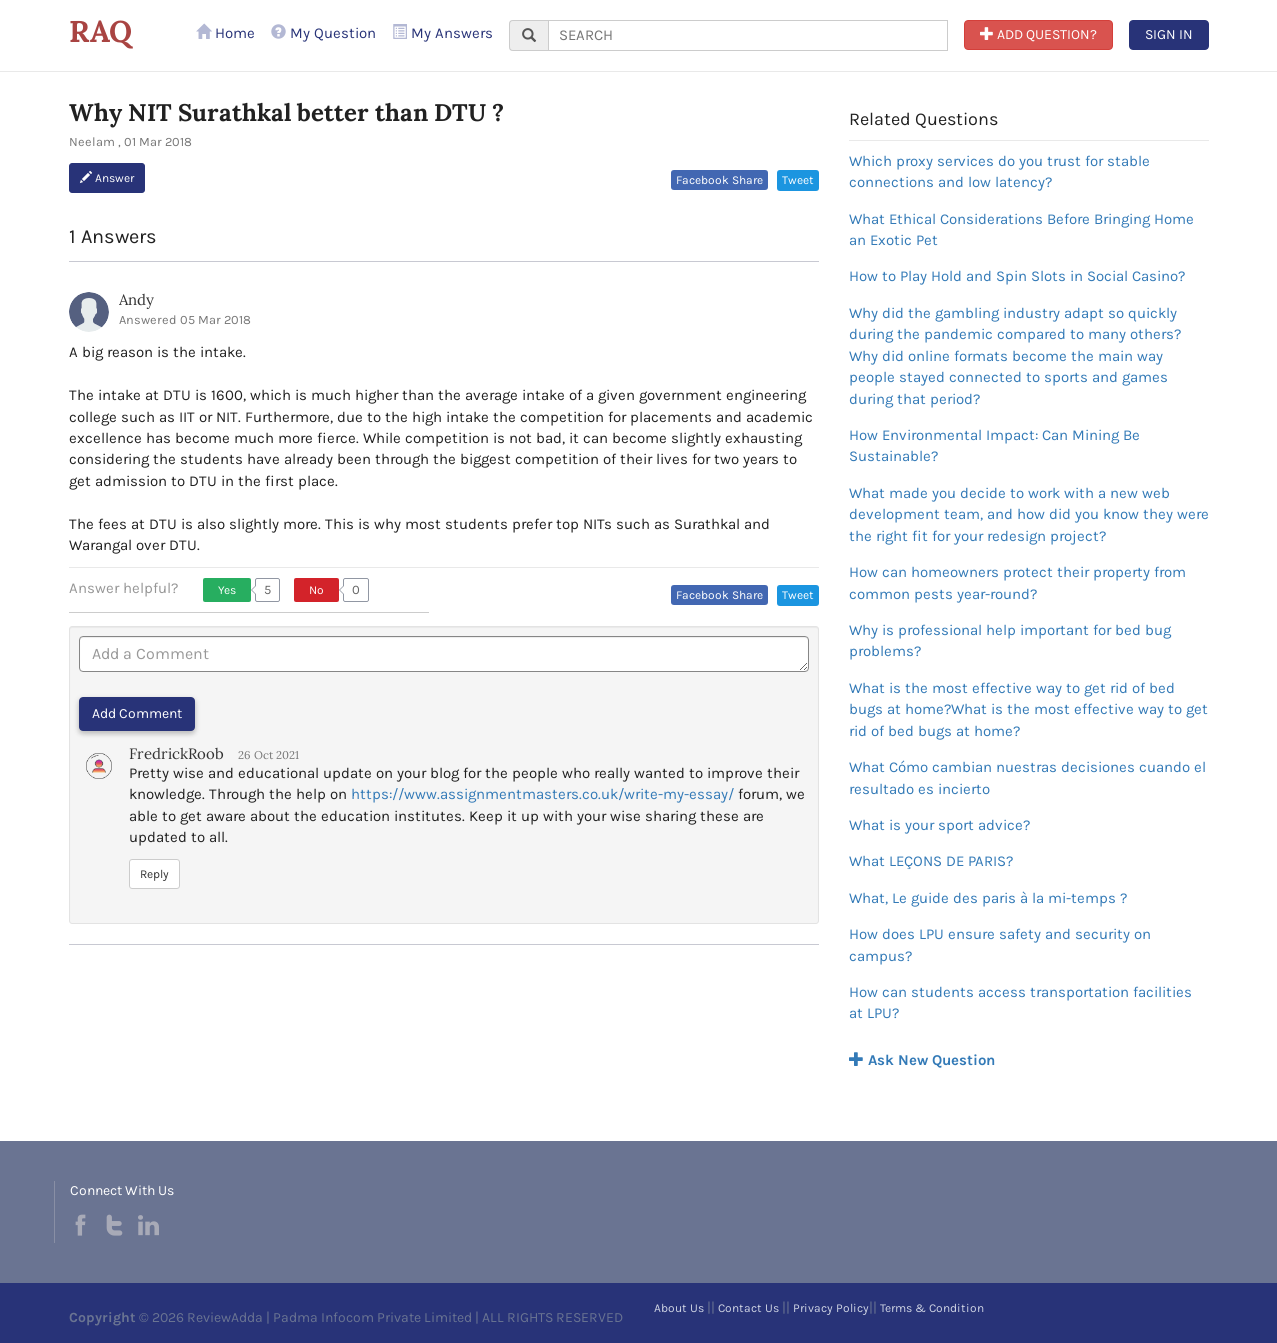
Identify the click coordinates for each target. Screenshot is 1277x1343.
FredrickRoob (176, 753)
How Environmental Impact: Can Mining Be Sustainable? (994, 445)
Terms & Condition (932, 1308)
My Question (323, 33)
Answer (107, 178)
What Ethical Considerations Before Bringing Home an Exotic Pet (1021, 229)
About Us (679, 1308)
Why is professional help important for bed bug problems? (1010, 640)
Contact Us (748, 1308)
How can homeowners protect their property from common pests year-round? (1017, 582)
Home (225, 33)
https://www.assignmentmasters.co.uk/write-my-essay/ (542, 794)
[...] (748, 35)
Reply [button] (154, 874)
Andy (136, 299)
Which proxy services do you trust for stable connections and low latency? (999, 171)
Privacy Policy (831, 1308)
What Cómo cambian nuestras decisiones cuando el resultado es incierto (1027, 777)
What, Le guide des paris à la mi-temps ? (988, 898)
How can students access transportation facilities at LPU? (1020, 1002)
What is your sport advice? (939, 825)
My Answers (442, 33)
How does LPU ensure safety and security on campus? (1000, 944)
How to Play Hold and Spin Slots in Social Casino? (1017, 276)
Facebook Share (719, 180)
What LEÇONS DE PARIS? (931, 861)
